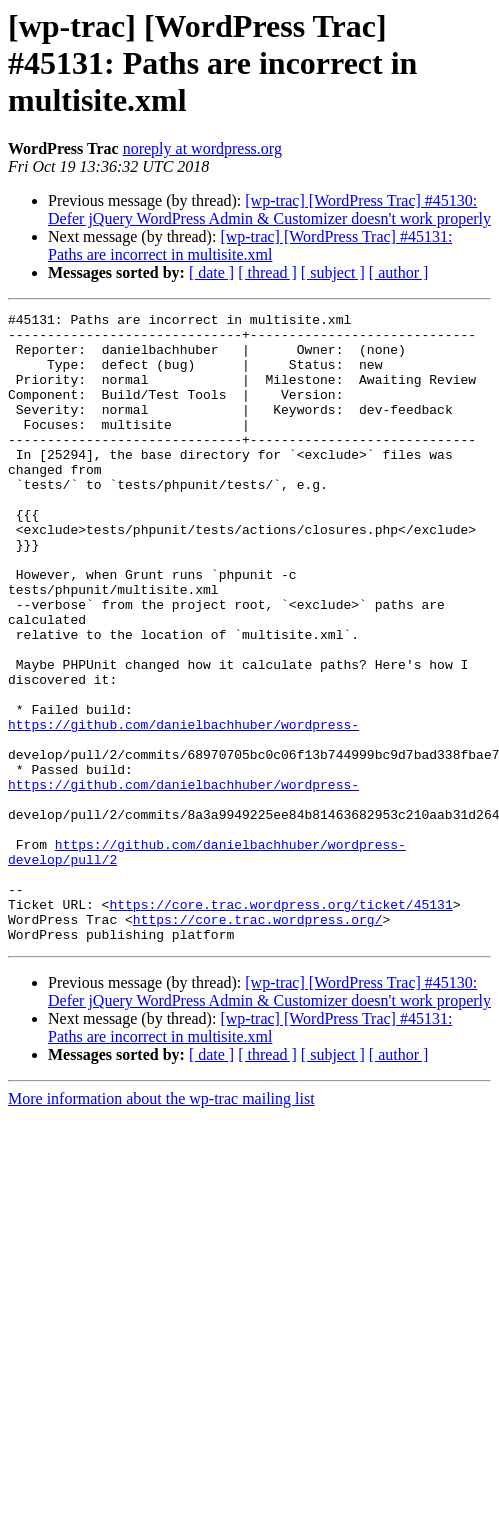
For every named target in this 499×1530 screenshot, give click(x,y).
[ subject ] (333, 272)
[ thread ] (267, 272)
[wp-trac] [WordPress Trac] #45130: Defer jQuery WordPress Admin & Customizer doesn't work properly (269, 209)
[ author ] (399, 272)
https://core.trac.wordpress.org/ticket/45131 (280, 1024)
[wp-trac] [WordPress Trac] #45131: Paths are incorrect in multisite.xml (250, 245)
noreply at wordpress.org (202, 148)
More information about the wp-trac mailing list (161, 1224)
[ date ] (211, 272)
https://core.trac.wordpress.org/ (258, 1042)
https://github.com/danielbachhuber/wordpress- (183, 808)
